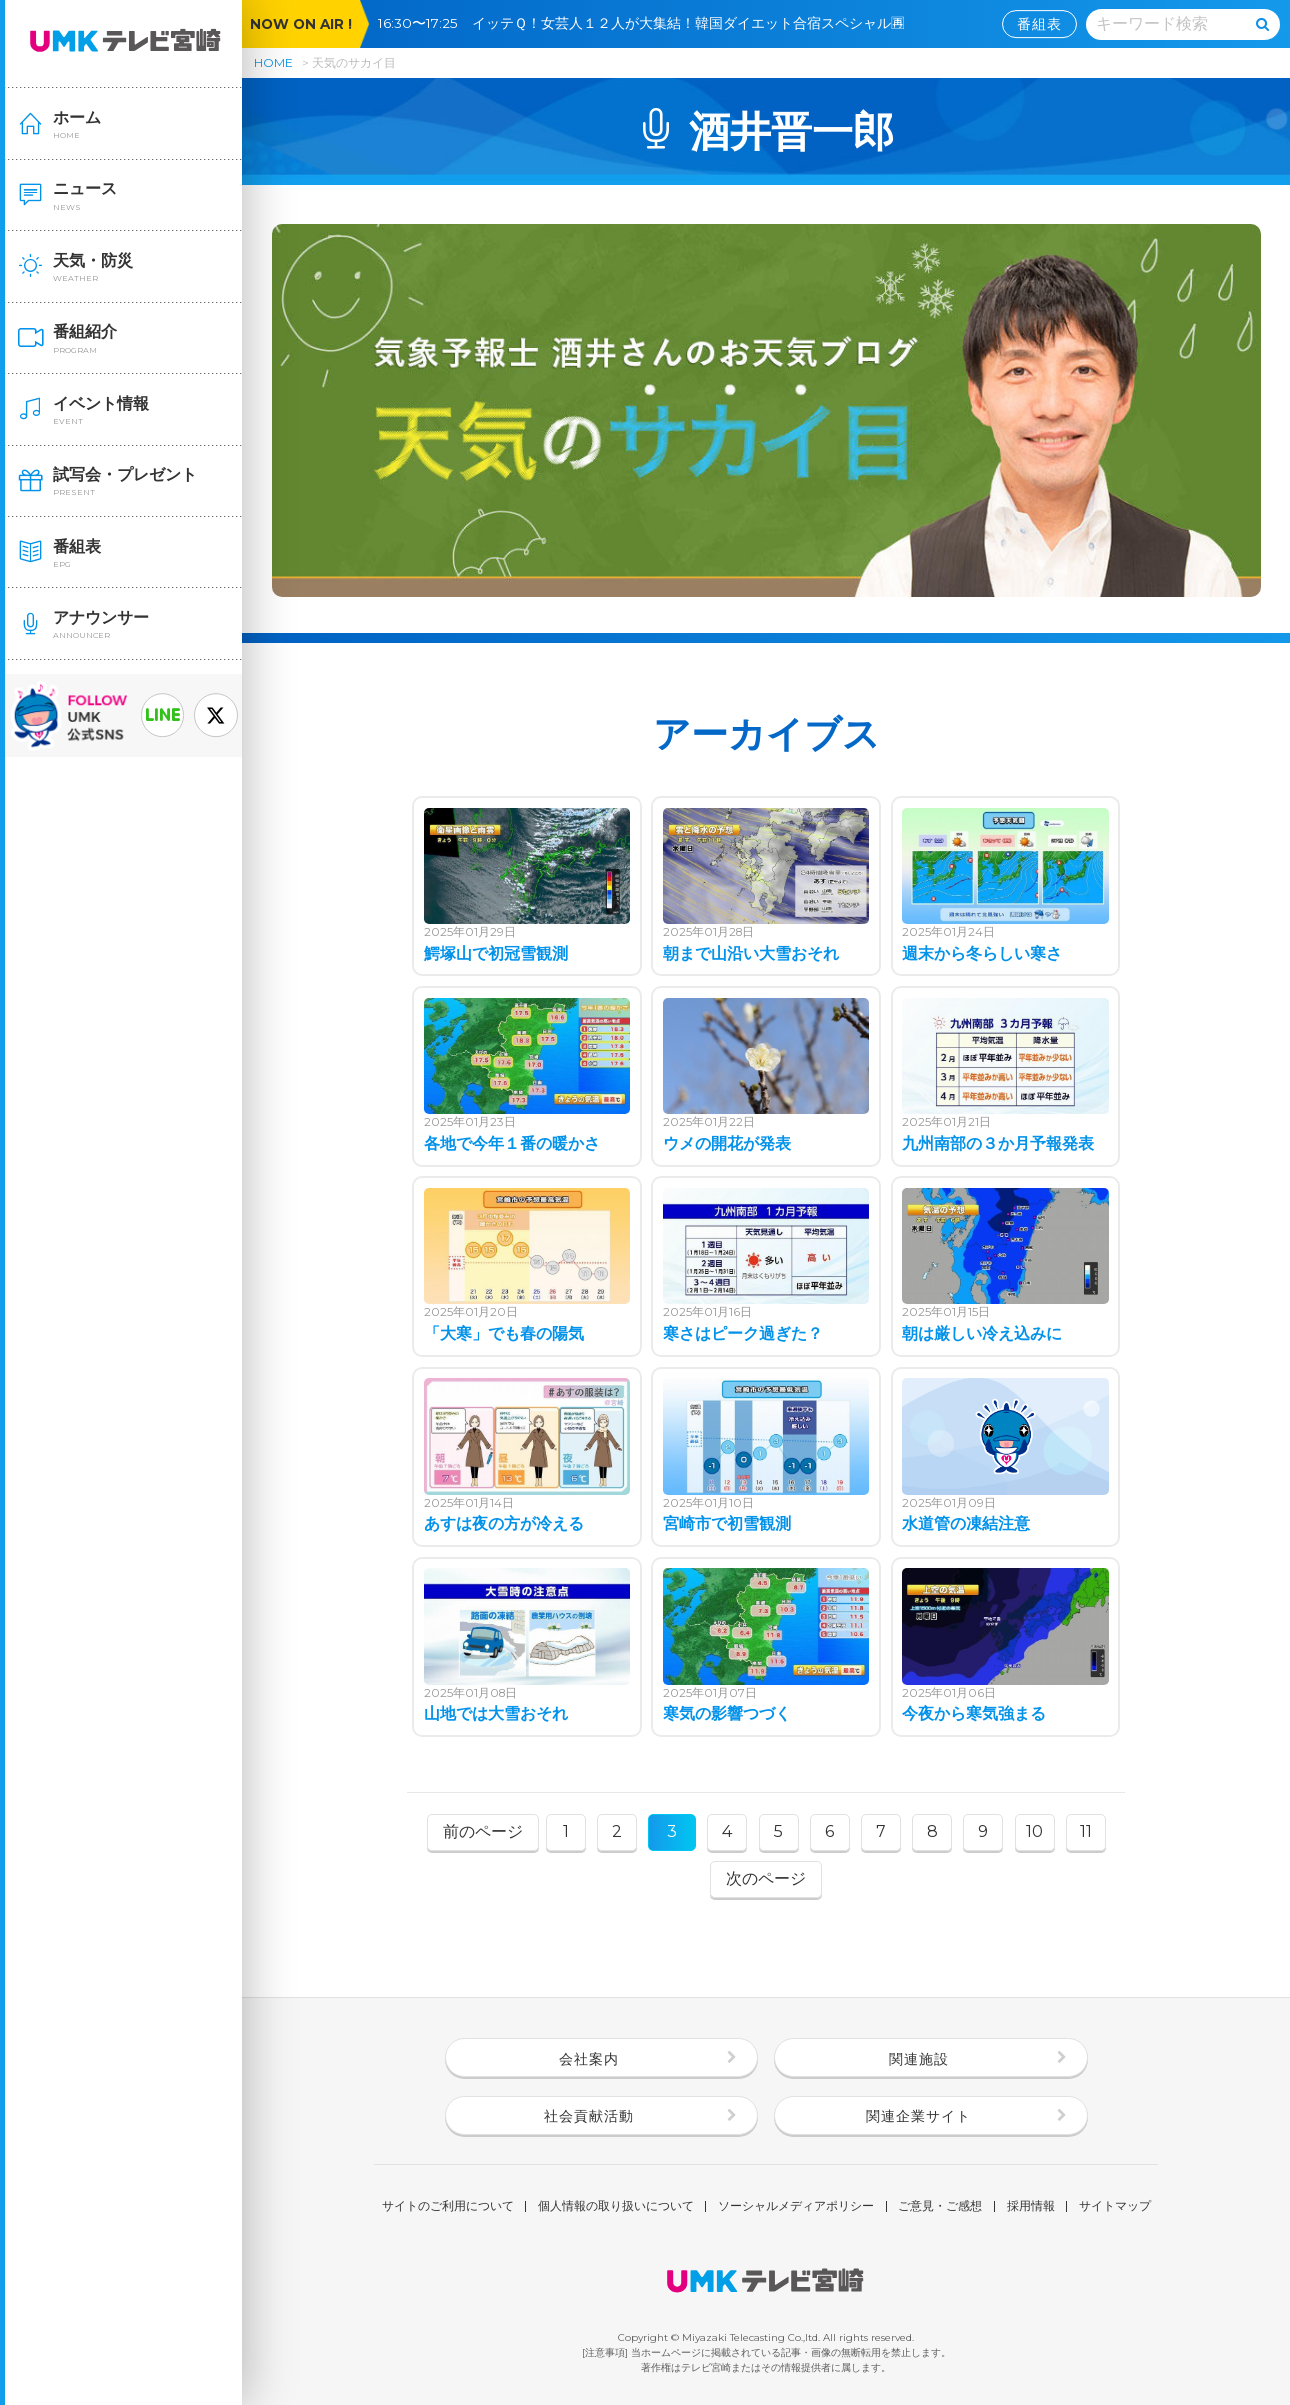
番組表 (1039, 24)
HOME (273, 62)
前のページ (483, 1831)
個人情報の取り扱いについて (616, 2207)
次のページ (766, 1878)
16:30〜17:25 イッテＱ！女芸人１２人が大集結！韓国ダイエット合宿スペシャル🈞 (648, 23)
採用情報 (1031, 2207)
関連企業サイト (918, 2116)
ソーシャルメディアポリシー (796, 2207)
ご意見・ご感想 (940, 2207)
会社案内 (589, 2059)
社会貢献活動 (589, 2116)
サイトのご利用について (448, 2207)
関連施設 (919, 2059)
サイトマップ (1115, 2207)
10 (1034, 1831)
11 (1086, 1831)
